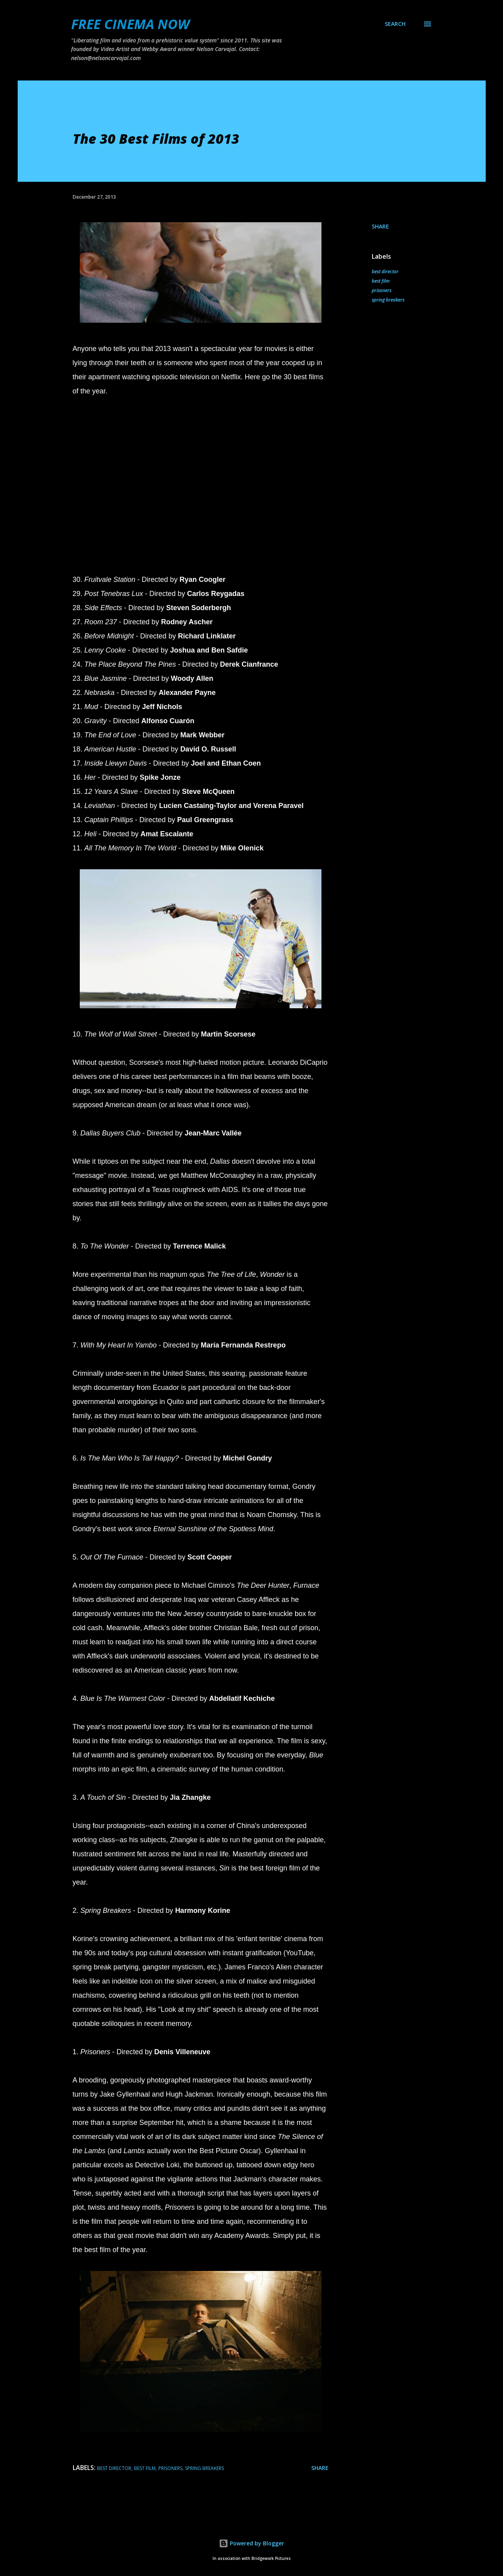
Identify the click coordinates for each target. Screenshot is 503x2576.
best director (385, 271)
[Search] (395, 24)
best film (381, 281)
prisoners (381, 290)
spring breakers (388, 299)
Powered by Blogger (251, 2543)
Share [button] (380, 226)
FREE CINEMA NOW (130, 24)
